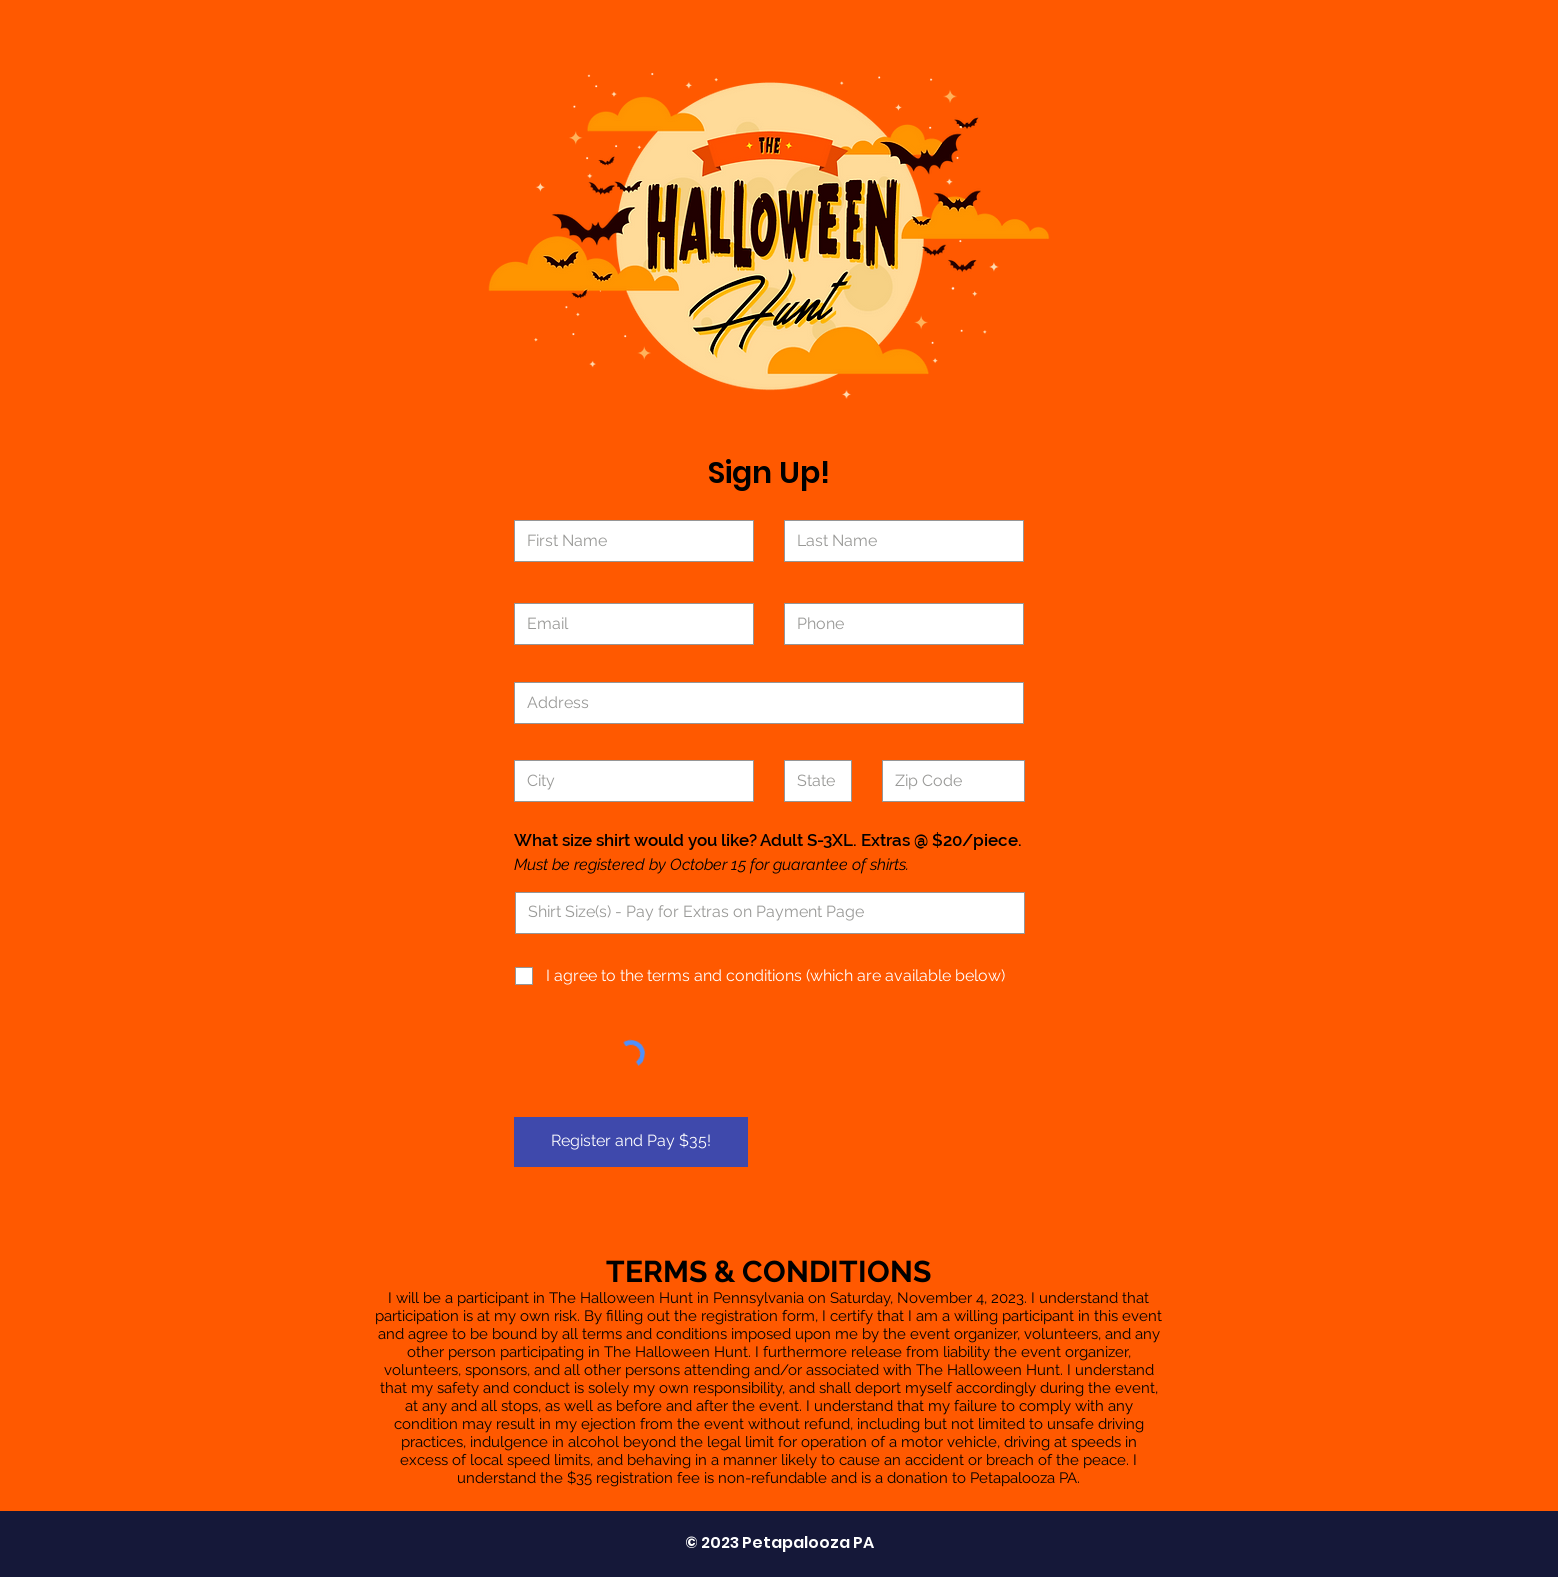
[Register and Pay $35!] (631, 1142)
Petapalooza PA (808, 1542)
